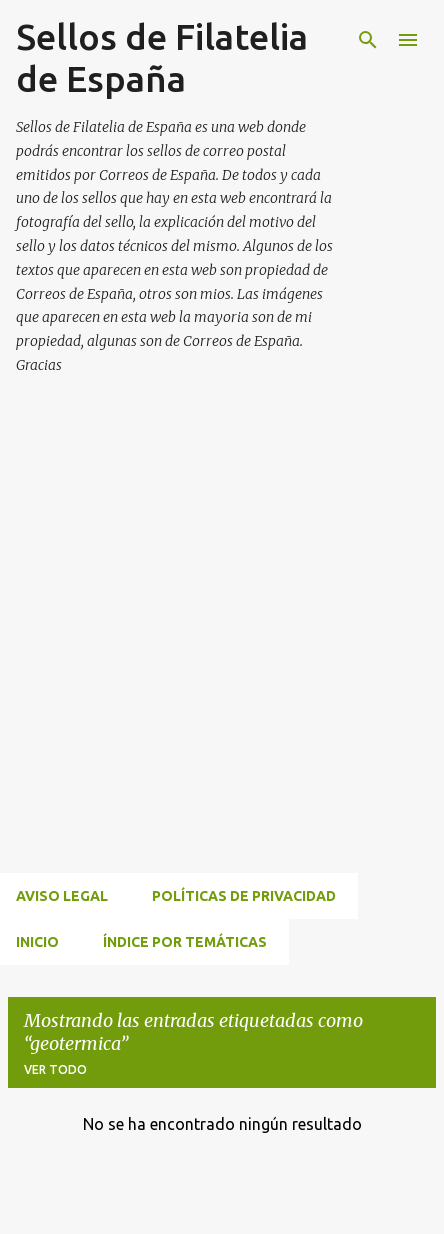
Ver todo (55, 1069)
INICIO (37, 942)
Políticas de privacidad (244, 896)
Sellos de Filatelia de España (162, 57)
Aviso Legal (62, 896)
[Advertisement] (222, 648)
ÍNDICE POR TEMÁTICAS (185, 942)
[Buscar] (368, 40)
